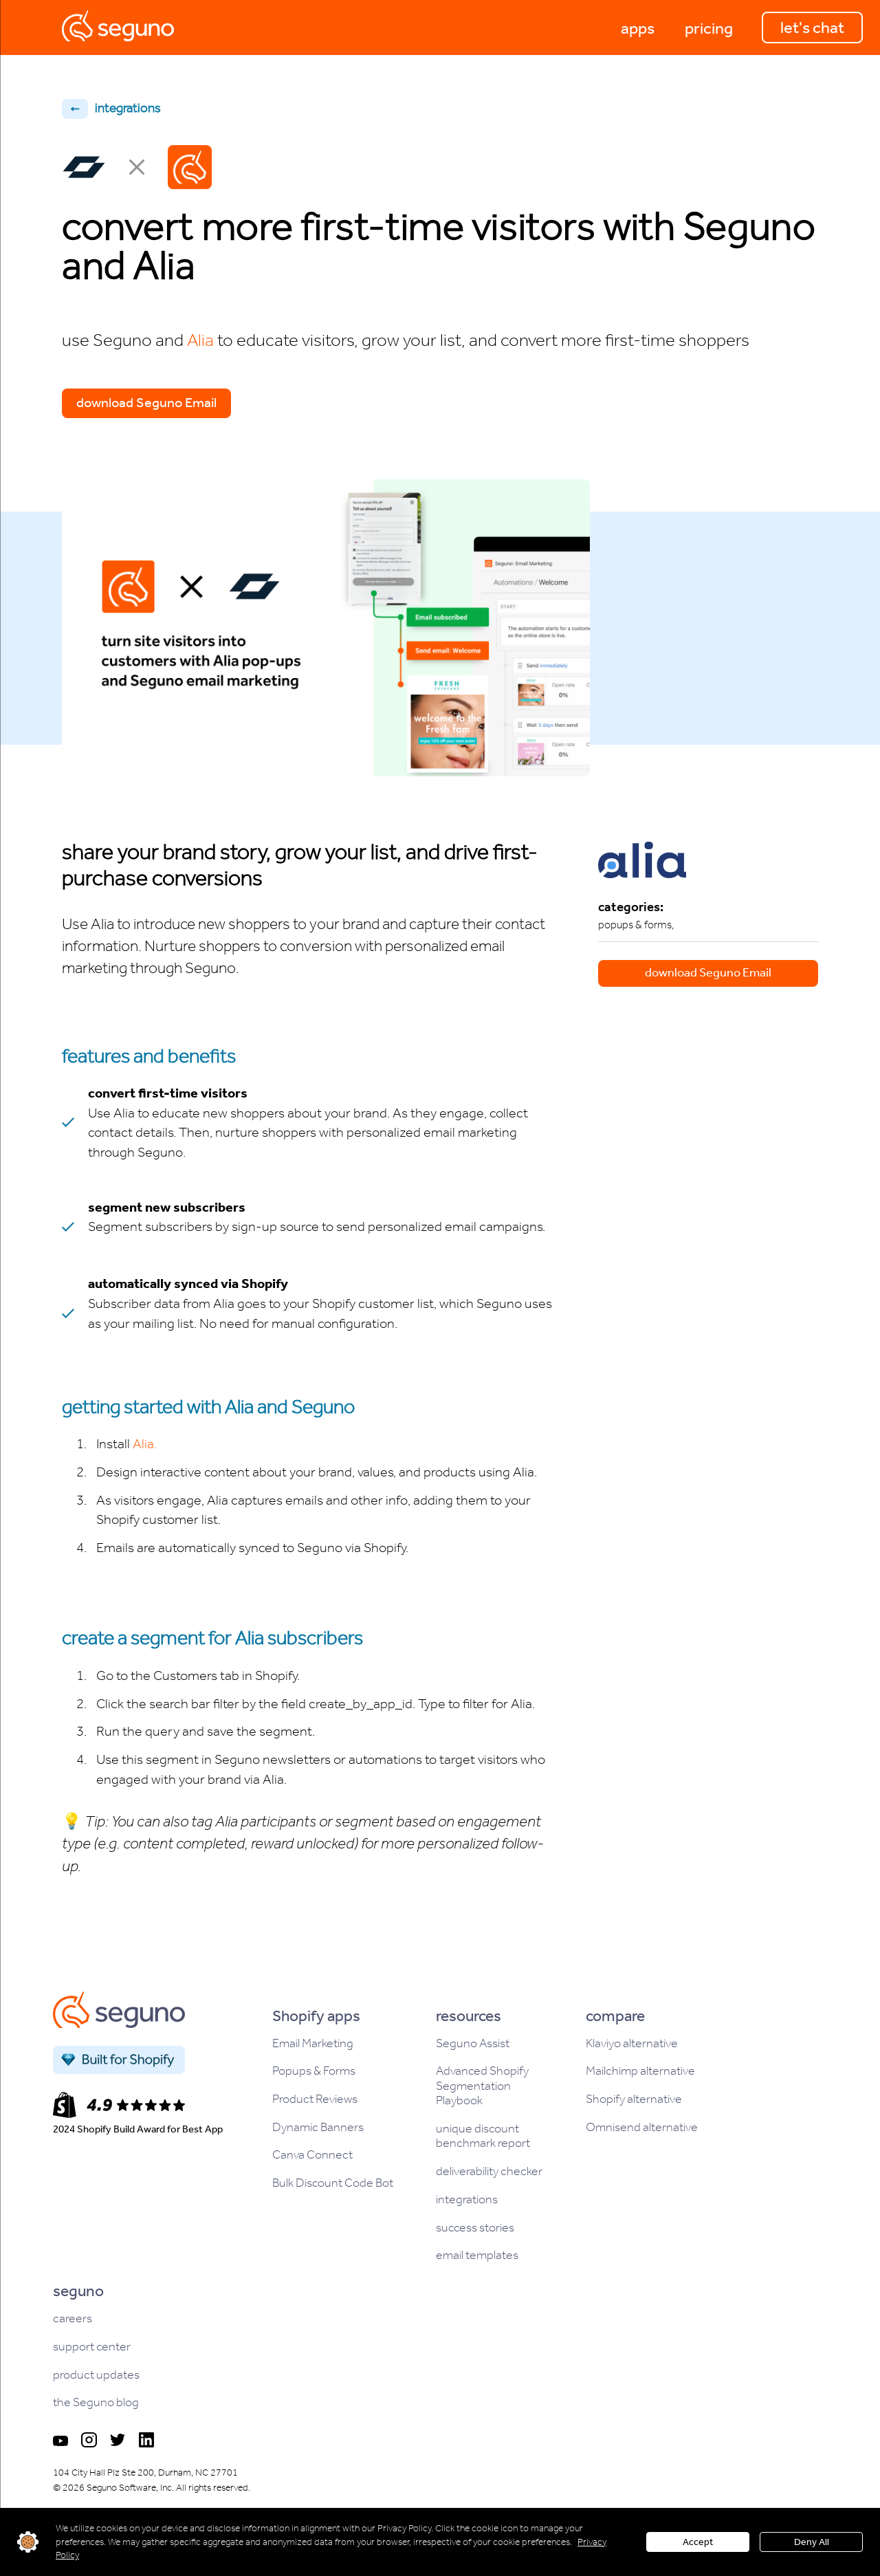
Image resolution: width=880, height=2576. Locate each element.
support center (92, 2346)
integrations (467, 2199)
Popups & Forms (313, 2071)
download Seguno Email (146, 402)
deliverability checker (489, 2171)
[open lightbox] (326, 627)
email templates (477, 2255)
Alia (200, 340)
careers (72, 2318)
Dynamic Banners (318, 2127)
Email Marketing (312, 2043)
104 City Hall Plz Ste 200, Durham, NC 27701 (145, 2472)
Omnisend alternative (642, 2127)
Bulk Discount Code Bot (332, 2183)
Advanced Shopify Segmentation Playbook (482, 2086)
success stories (475, 2227)
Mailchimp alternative (640, 2071)
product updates (96, 2375)
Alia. (145, 1443)
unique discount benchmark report (483, 2136)
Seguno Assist (472, 2043)
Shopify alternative (634, 2099)
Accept (698, 2542)
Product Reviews (315, 2099)
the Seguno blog (96, 2402)
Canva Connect (312, 2155)
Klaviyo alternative (632, 2043)
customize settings (27, 2542)
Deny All (811, 2542)
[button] (638, 27)
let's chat (812, 27)
